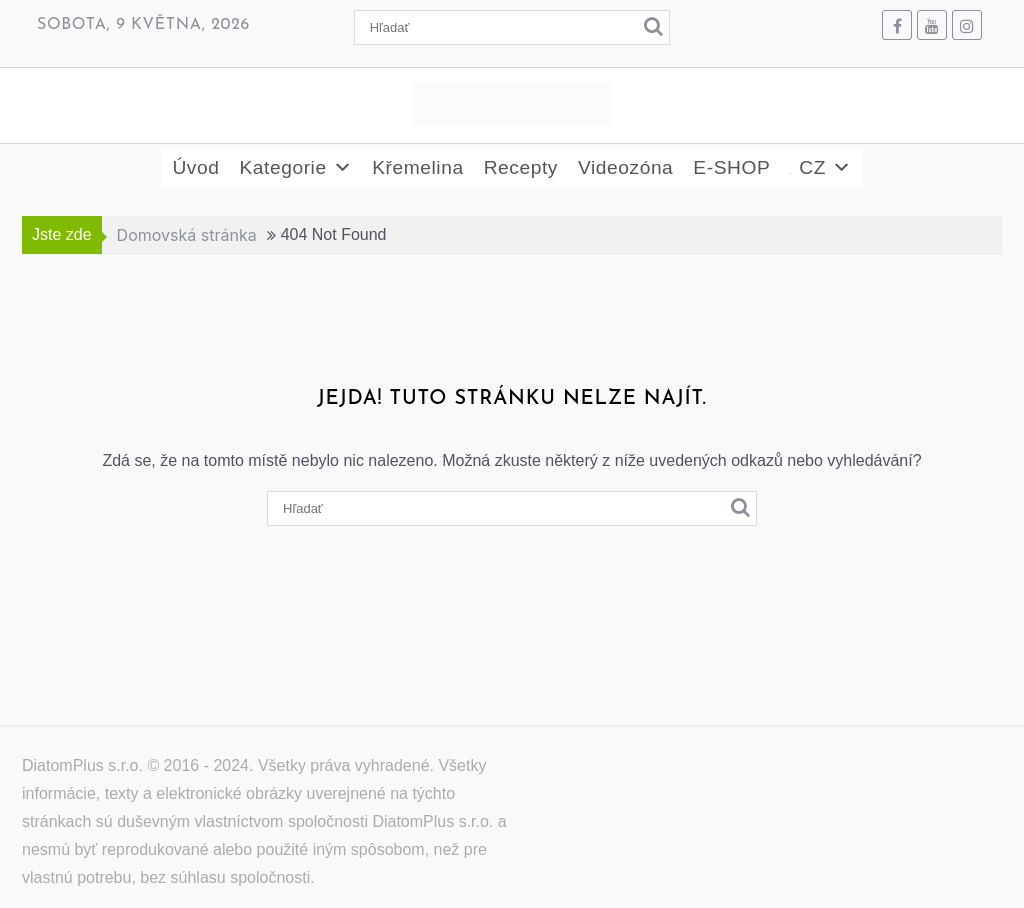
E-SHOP (731, 167)
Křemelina (417, 167)
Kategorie (295, 168)
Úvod (195, 167)
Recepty (521, 167)
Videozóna (625, 167)
